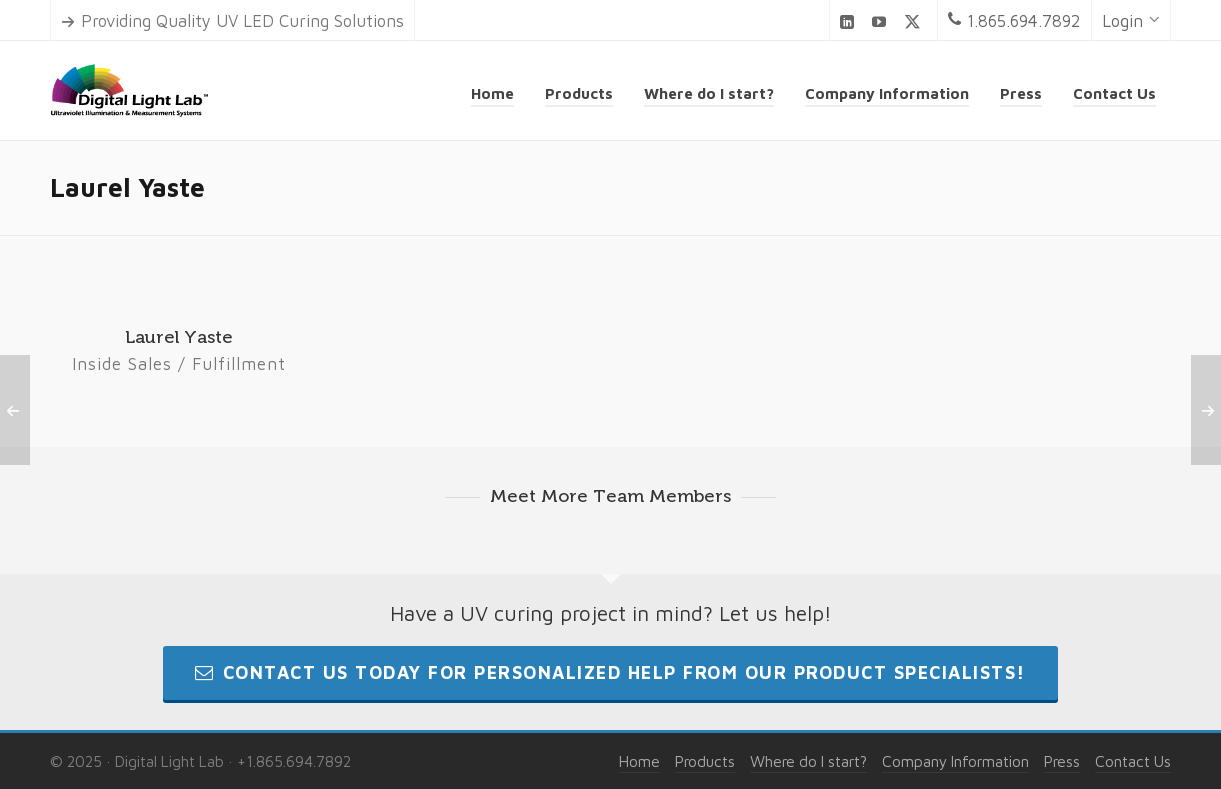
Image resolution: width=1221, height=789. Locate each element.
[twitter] (915, 22)
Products (705, 761)
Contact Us (1133, 761)
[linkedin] (850, 21)
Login (1131, 21)
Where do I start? (808, 761)
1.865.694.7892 (1014, 21)
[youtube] (882, 21)
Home (639, 761)
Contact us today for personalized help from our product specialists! (610, 672)
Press (1062, 761)
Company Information (955, 761)
